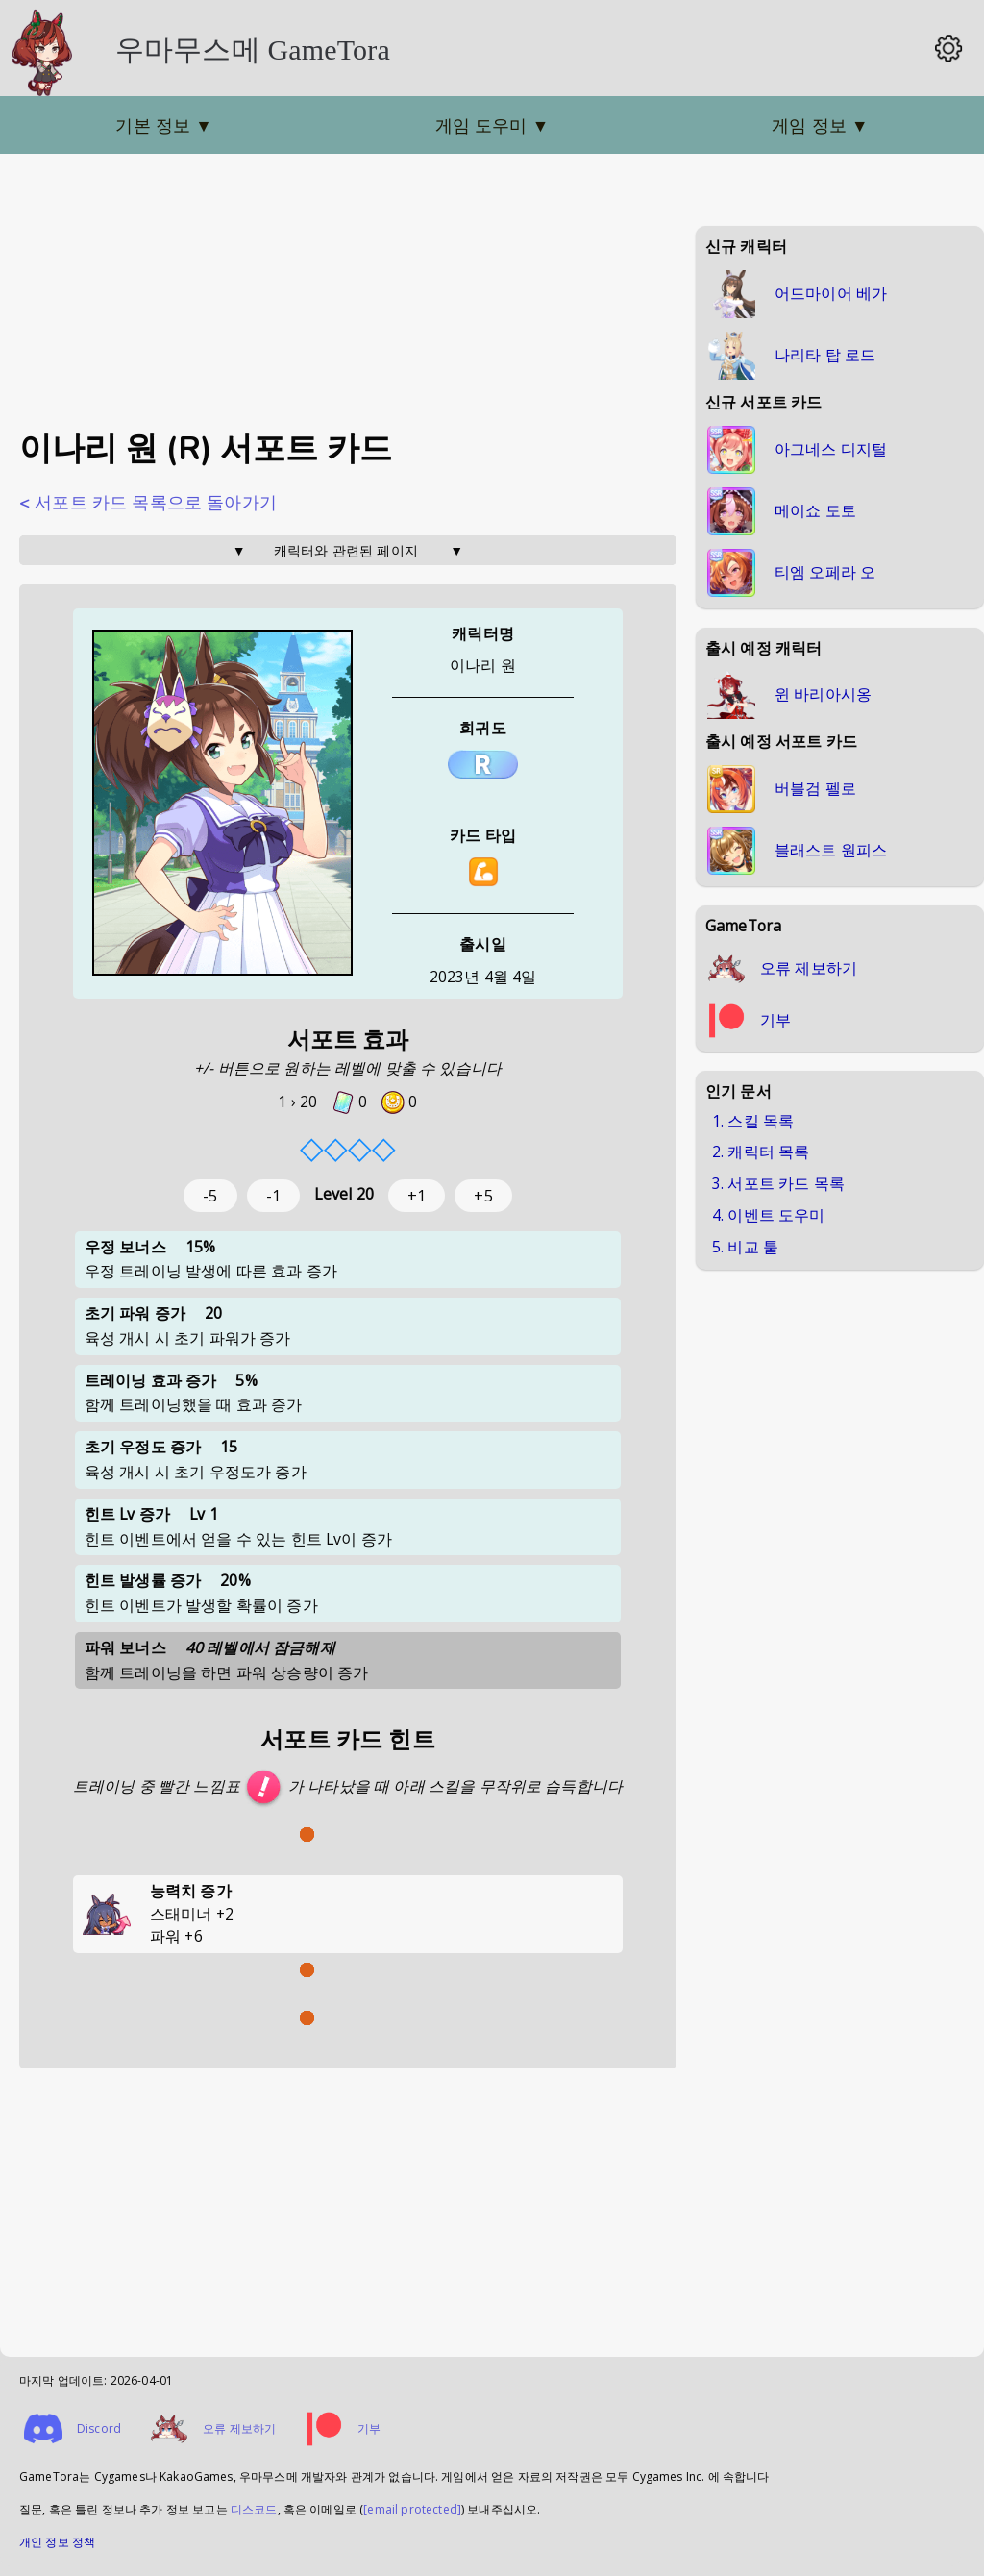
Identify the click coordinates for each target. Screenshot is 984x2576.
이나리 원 (483, 665)
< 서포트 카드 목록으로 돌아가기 (148, 502)
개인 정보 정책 (57, 2542)
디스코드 (254, 2509)
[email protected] (412, 2509)
